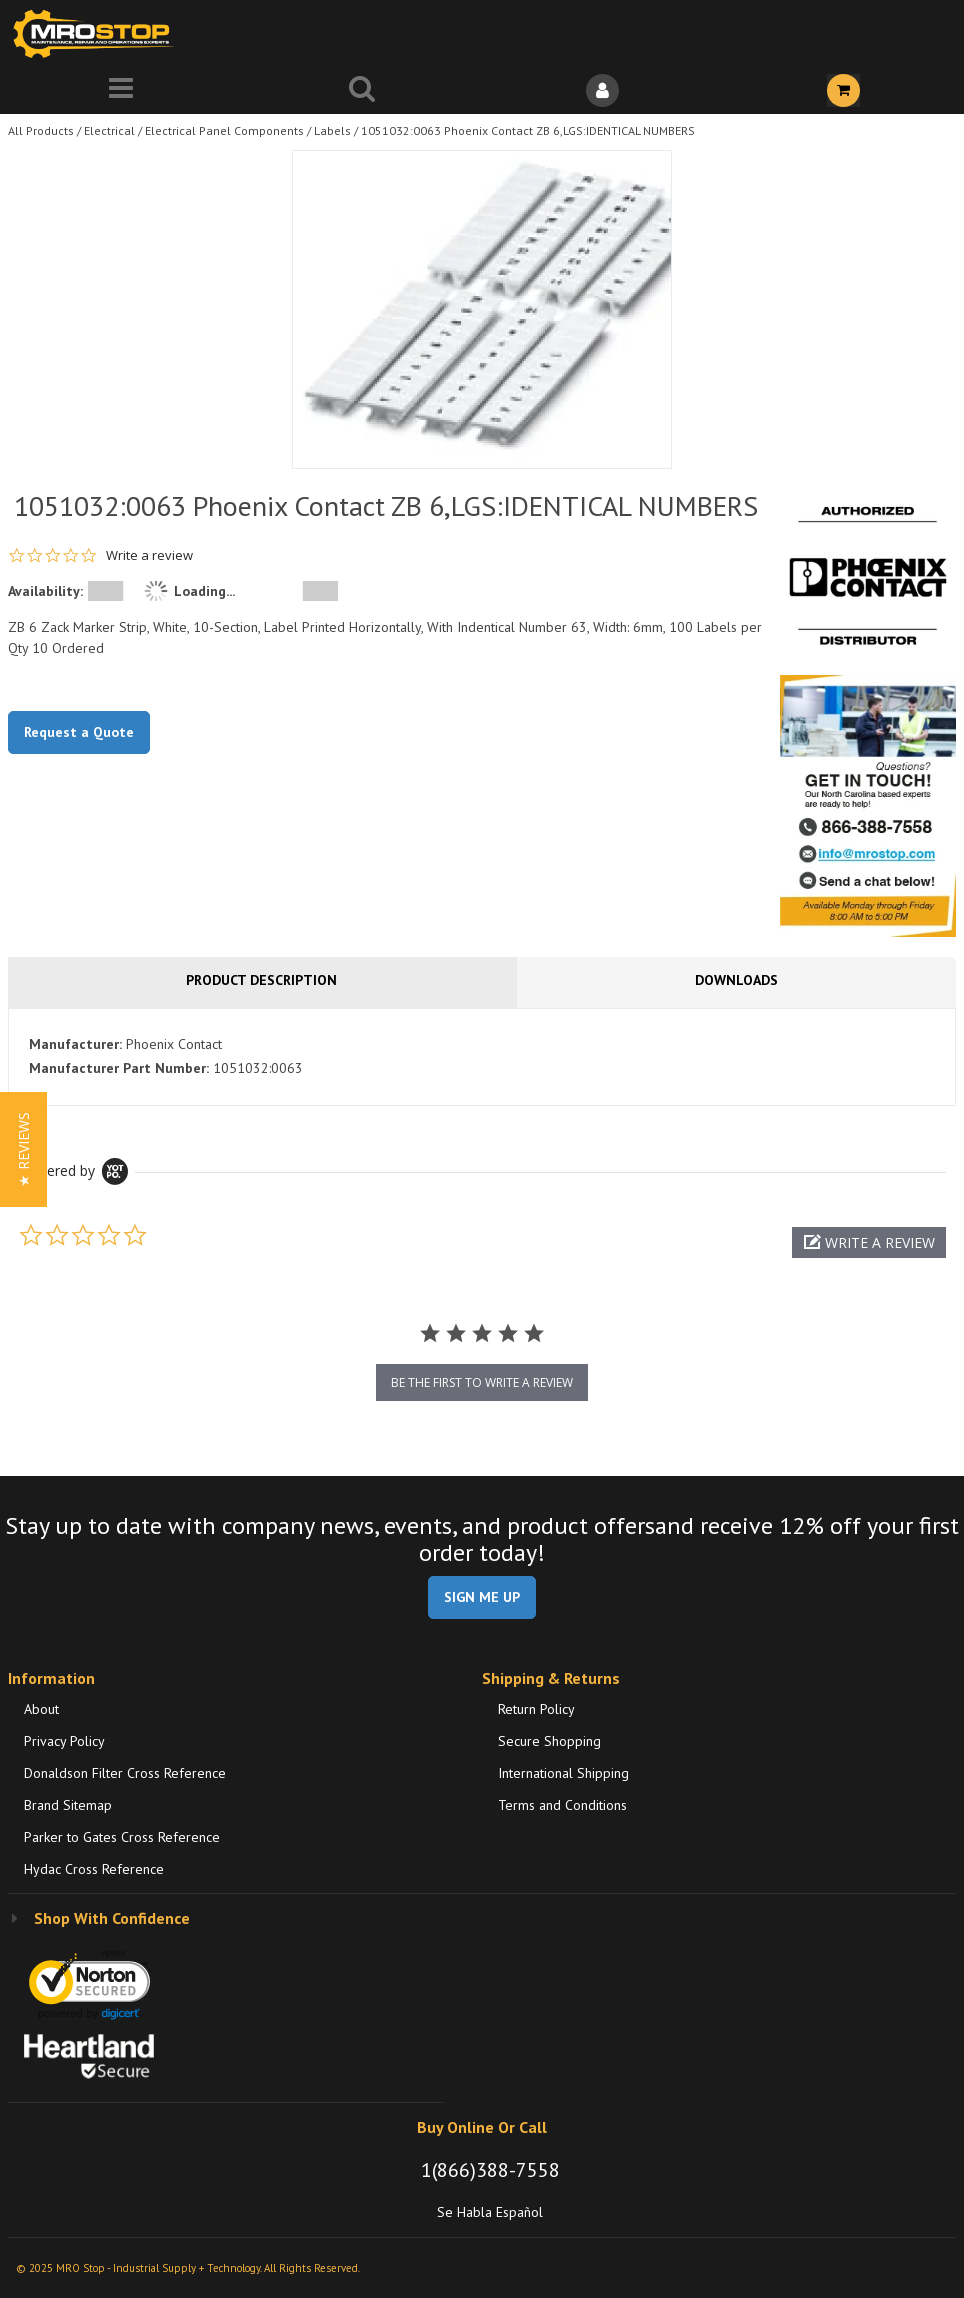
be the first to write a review (482, 1382)
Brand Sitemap (68, 1805)
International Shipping (563, 1773)
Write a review (149, 555)
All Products (41, 130)
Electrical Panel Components (224, 130)
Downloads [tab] (736, 980)
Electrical (109, 130)
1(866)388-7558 (490, 2170)
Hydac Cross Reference (94, 1869)
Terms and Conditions (562, 1805)
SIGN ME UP (482, 1597)
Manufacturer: (75, 1044)
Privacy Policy (64, 1741)
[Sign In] (602, 90)
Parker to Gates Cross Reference (122, 1837)
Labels (332, 130)
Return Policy (536, 1709)
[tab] (482, 1057)
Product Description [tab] (261, 980)
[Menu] (120, 90)
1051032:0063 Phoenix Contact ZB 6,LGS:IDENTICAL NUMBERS (528, 130)
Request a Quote (79, 732)
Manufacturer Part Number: (119, 1068)
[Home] (98, 33)
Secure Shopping (549, 1741)
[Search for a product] (361, 90)
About (41, 1709)
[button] (869, 1242)
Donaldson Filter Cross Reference (125, 1773)
